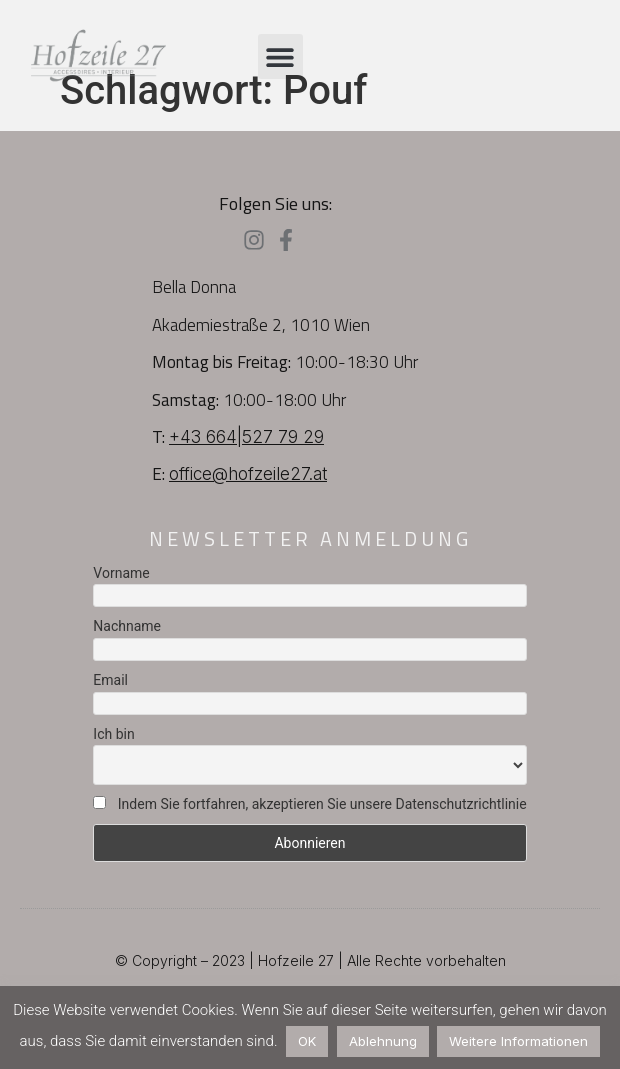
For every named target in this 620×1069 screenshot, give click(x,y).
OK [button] (307, 1041)
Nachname (127, 626)
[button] (280, 56)
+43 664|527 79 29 (246, 437)
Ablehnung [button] (383, 1041)
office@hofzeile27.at (248, 474)
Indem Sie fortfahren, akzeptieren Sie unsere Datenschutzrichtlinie (309, 804)
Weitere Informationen (518, 1041)
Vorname (121, 573)
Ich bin (113, 734)
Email (110, 680)
